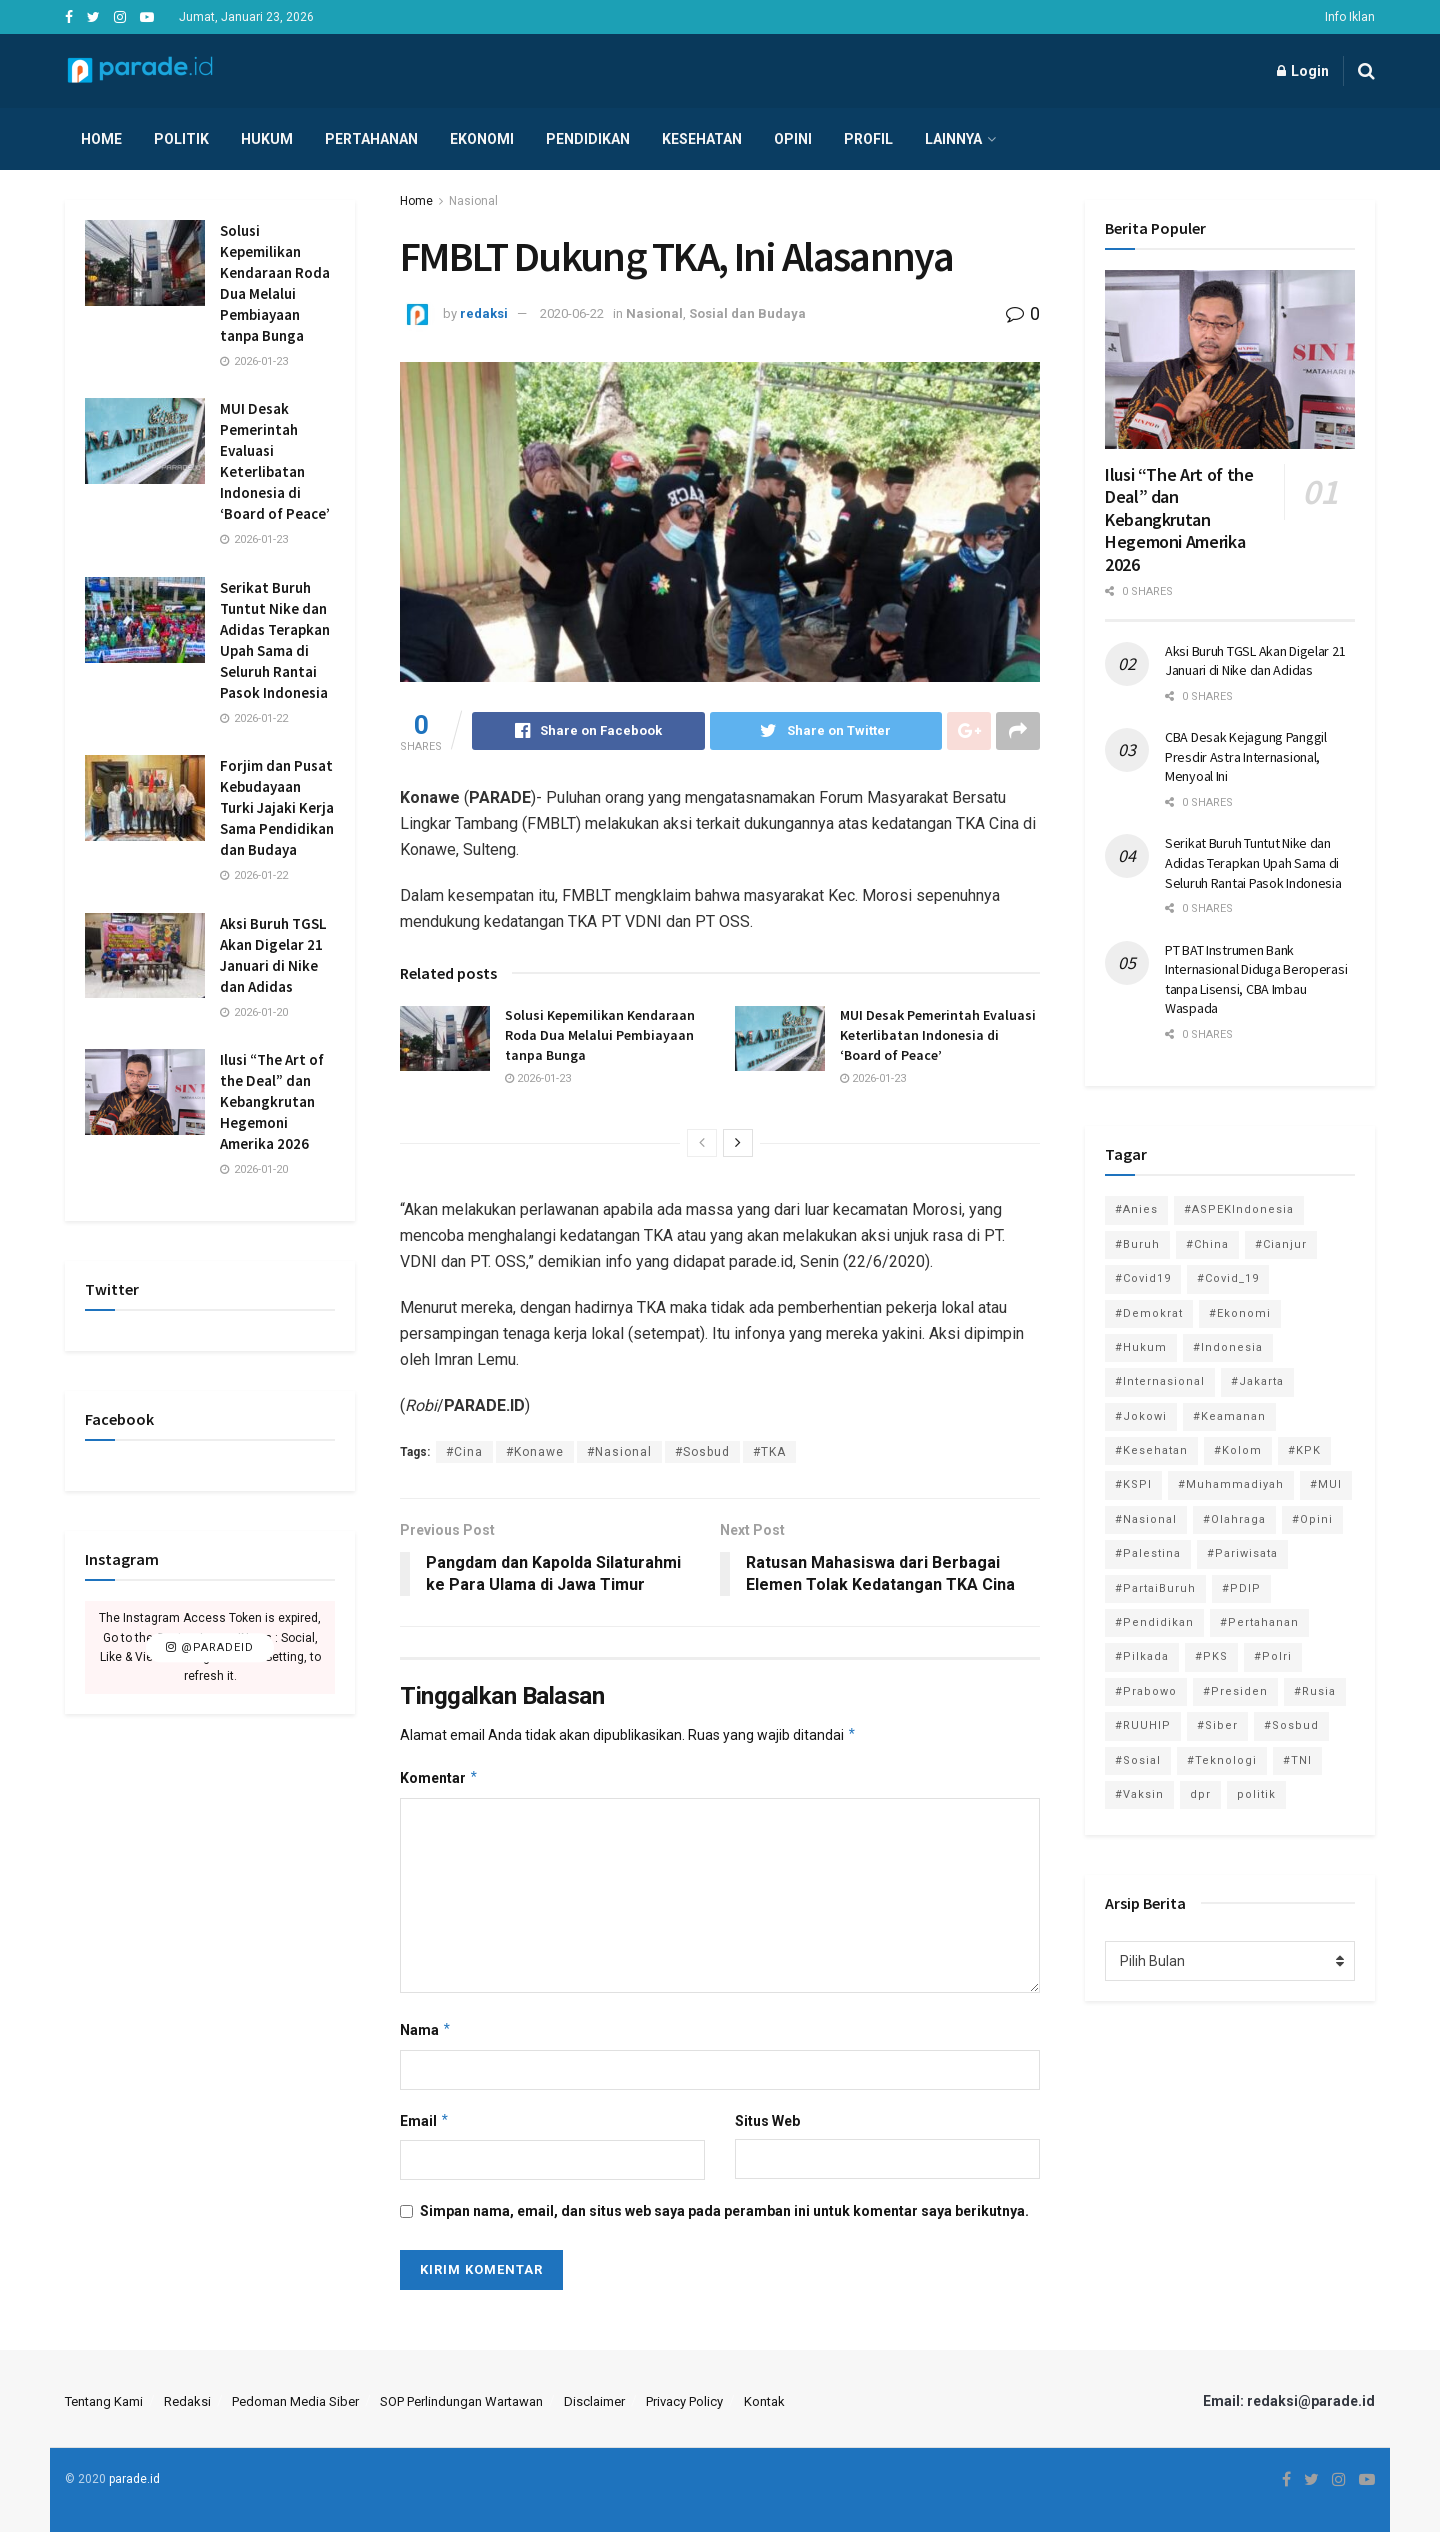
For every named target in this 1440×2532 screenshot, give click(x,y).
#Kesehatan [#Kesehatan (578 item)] (1151, 1450)
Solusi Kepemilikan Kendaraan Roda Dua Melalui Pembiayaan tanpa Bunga (600, 1034)
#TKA (769, 1452)
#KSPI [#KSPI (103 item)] (1133, 1484)
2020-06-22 (572, 313)
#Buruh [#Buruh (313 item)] (1137, 1244)
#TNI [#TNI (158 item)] (1297, 1760)
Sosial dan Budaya (747, 313)
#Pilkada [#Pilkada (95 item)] (1142, 1656)
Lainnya (953, 139)
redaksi (484, 313)
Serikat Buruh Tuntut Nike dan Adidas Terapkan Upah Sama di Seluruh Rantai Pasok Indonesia (1253, 862)
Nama (426, 2030)
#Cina (464, 1452)
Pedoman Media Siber (295, 2401)
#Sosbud (702, 1452)
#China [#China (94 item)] (1207, 1244)
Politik (181, 139)
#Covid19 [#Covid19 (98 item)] (1143, 1278)
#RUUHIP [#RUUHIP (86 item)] (1143, 1725)
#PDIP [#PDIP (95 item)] (1241, 1588)
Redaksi (187, 2401)
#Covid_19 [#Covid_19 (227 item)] (1228, 1278)
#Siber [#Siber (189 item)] (1217, 1725)
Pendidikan (588, 139)
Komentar (439, 1778)
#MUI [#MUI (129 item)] (1326, 1484)
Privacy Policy (684, 2401)
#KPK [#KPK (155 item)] (1304, 1450)
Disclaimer (594, 2401)
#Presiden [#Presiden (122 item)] (1235, 1691)
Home (101, 139)
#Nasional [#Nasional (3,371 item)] (1146, 1519)
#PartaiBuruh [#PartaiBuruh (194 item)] (1155, 1588)
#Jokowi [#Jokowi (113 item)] (1141, 1416)
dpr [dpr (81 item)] (1200, 1794)
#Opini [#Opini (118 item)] (1312, 1519)
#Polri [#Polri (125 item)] (1273, 1656)
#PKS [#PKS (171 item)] (1211, 1656)
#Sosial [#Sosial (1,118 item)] (1138, 1760)
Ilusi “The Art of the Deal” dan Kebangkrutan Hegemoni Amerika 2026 (272, 1101)
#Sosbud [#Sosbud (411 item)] (1291, 1725)
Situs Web (767, 2121)
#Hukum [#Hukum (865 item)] (1141, 1347)
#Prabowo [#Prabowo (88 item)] (1146, 1691)
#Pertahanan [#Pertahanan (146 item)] (1259, 1622)
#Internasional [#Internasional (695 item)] (1160, 1381)
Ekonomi (482, 139)
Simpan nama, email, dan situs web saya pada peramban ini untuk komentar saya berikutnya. (724, 2211)
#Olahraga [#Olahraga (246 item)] (1234, 1519)
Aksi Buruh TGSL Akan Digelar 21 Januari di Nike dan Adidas (1255, 661)
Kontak (764, 2401)
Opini (793, 139)
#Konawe (535, 1452)
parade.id (134, 2479)
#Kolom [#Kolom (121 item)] (1238, 1450)
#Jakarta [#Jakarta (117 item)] (1257, 1381)
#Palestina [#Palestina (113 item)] (1148, 1553)
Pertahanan (371, 139)
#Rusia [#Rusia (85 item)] (1315, 1691)
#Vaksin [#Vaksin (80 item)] (1139, 1794)
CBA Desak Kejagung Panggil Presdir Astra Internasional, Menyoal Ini (1246, 756)
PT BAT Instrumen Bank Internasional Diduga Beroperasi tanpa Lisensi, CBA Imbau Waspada (1256, 979)
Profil (868, 139)
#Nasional (619, 1452)
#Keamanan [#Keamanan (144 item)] (1229, 1416)
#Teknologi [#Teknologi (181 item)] (1222, 1760)
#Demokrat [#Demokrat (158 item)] (1149, 1313)
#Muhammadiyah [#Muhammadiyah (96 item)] (1231, 1484)
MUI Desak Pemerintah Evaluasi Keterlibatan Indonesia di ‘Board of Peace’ (938, 1034)
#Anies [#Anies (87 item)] (1136, 1209)
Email (425, 2121)
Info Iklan (1350, 17)
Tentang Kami (104, 2401)
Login (1303, 71)
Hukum (267, 139)
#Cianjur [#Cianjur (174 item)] (1281, 1244)
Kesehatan (702, 139)
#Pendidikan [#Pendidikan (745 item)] (1154, 1622)
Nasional (473, 201)
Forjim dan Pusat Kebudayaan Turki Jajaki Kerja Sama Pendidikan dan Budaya (277, 807)
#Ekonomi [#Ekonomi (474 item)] (1240, 1313)
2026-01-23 (538, 1078)
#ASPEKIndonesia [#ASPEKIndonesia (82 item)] (1239, 1209)
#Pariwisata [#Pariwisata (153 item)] (1242, 1553)
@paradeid (210, 1647)
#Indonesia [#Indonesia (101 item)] (1228, 1347)
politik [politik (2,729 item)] (1256, 1794)
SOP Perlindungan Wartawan (461, 2401)
